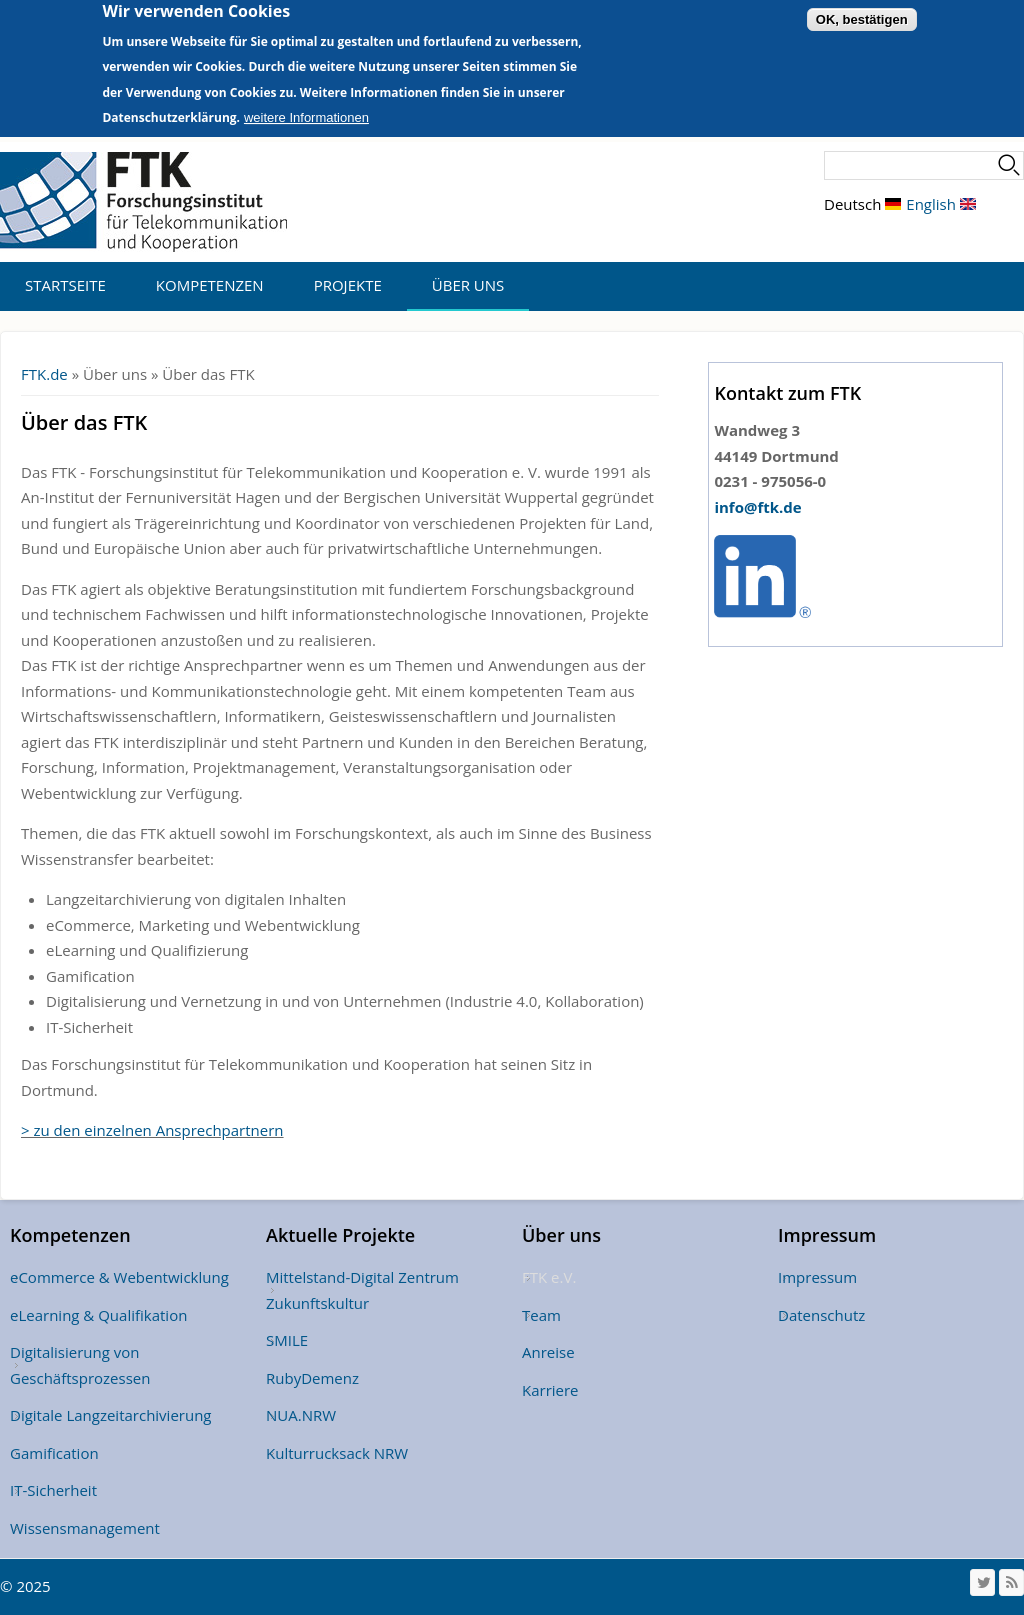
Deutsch (862, 204)
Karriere (550, 1390)
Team (541, 1315)
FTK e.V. (549, 1277)
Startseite (65, 285)
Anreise (548, 1352)
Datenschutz (821, 1315)
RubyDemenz (312, 1378)
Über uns (468, 285)
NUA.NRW (301, 1415)
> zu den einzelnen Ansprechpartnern (152, 1130)
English (941, 204)
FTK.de (44, 374)
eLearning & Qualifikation (98, 1315)
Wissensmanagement (85, 1528)
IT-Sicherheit (53, 1490)
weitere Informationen (306, 106)
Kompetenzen (210, 285)
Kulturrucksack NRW (337, 1453)
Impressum (817, 1277)
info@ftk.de (757, 507)
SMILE (287, 1340)
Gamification (54, 1453)
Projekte (348, 285)
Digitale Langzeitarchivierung (111, 1415)
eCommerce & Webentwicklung (119, 1277)
